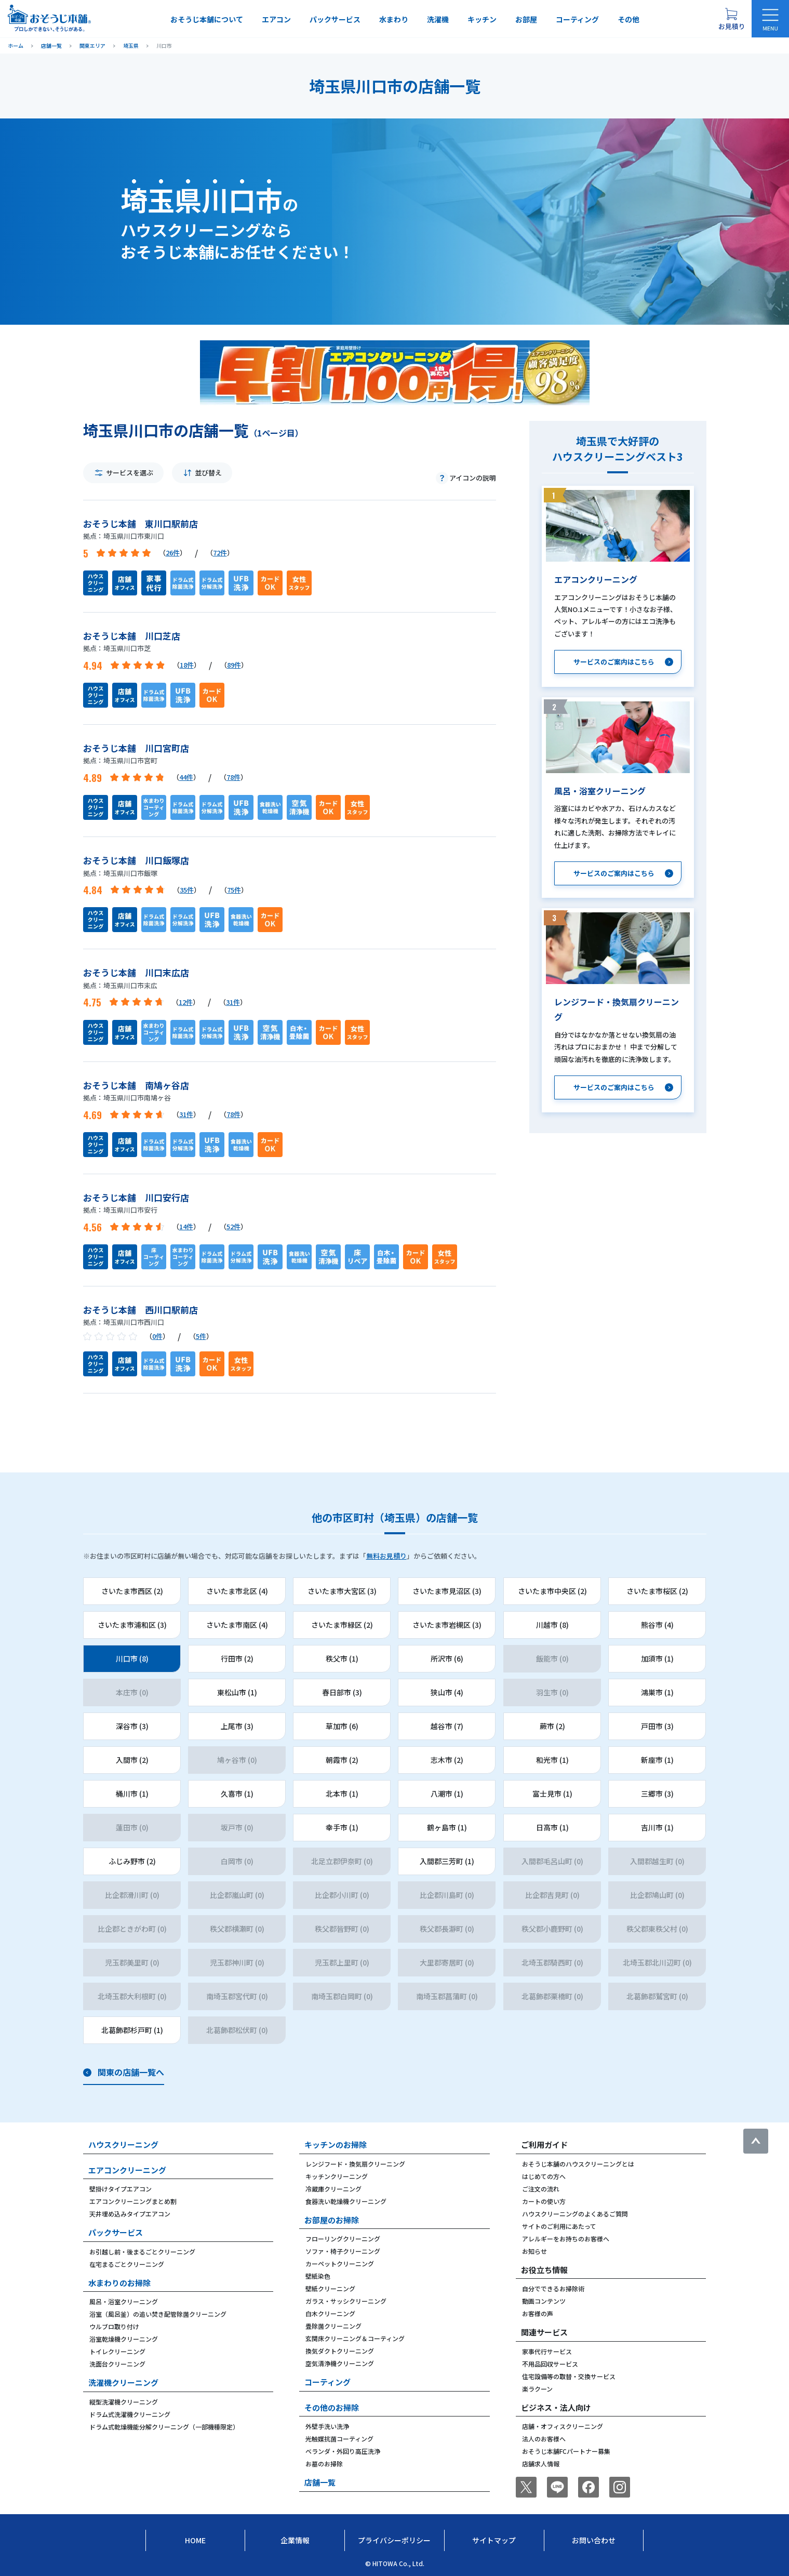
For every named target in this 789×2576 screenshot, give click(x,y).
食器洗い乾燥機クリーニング (345, 2201)
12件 (186, 1002)
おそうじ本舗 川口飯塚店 (136, 860)
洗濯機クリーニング (123, 2382)
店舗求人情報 (540, 2463)
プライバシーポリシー (394, 2540)
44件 (186, 777)
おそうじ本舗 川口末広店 (136, 972)
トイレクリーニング (117, 2351)
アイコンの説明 (472, 478)
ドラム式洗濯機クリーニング (129, 2414)
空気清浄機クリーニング (339, 2363)
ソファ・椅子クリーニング (342, 2251)
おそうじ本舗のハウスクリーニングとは (578, 2163)
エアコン (276, 19)
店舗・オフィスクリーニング (562, 2426)
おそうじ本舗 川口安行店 (136, 1197)
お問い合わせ (594, 2540)
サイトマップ (494, 2540)
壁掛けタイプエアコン (120, 2188)
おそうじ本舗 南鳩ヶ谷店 (136, 1085)
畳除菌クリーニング (333, 2325)
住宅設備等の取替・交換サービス (569, 2376)
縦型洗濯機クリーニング (123, 2401)
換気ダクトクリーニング (339, 2350)
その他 (628, 19)
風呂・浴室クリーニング (123, 2301)
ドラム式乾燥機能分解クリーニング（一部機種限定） (164, 2426)
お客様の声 (537, 2313)
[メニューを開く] (770, 18)
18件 (187, 665)
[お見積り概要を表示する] (731, 18)
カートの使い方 (544, 2201)
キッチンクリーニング (336, 2176)
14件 (186, 1226)
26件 (173, 552)
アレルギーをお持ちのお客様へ (565, 2238)
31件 (233, 1002)
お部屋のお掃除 (331, 2219)
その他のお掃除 (331, 2407)
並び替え (208, 472)
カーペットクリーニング (339, 2263)
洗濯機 (438, 19)
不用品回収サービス (550, 2363)
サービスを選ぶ (129, 472)
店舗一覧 (320, 2482)
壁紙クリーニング (330, 2288)
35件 (187, 890)
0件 (157, 1336)
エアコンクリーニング (127, 2170)
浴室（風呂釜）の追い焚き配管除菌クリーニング (157, 2313)
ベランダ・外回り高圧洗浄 (342, 2451)
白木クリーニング (330, 2313)
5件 (201, 1336)
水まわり (393, 19)
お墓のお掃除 (324, 2463)
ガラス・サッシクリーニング (345, 2300)
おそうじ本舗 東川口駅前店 (140, 523)
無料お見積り (386, 1556)
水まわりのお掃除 (119, 2282)
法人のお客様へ (544, 2438)
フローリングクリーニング (342, 2238)
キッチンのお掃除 (335, 2144)
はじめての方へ (544, 2176)
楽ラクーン (537, 2388)
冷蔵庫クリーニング (333, 2188)
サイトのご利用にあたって (559, 2226)
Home (195, 2540)
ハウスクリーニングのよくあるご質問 (575, 2213)
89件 (234, 665)
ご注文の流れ (540, 2188)
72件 (220, 552)
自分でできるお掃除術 (553, 2288)
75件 (234, 890)
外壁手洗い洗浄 (327, 2426)
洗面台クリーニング (117, 2363)
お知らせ (534, 2251)
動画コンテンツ (544, 2300)
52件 (233, 1226)
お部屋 (526, 19)
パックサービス (335, 19)
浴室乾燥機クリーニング (123, 2338)
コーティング (577, 19)
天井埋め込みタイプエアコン (129, 2213)
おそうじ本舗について (206, 19)
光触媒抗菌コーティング (339, 2438)
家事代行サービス (547, 2351)
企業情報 (295, 2540)
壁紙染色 (317, 2276)
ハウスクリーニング (123, 2144)
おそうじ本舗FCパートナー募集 (566, 2451)
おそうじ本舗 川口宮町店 (136, 747)
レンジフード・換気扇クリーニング (355, 2163)
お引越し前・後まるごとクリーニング (142, 2251)
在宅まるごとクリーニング (126, 2264)
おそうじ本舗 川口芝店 (131, 635)
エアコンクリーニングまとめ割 (133, 2201)
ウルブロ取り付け (114, 2326)
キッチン (482, 19)
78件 (233, 777)
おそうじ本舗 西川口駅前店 (140, 1309)
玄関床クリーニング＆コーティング (355, 2338)
